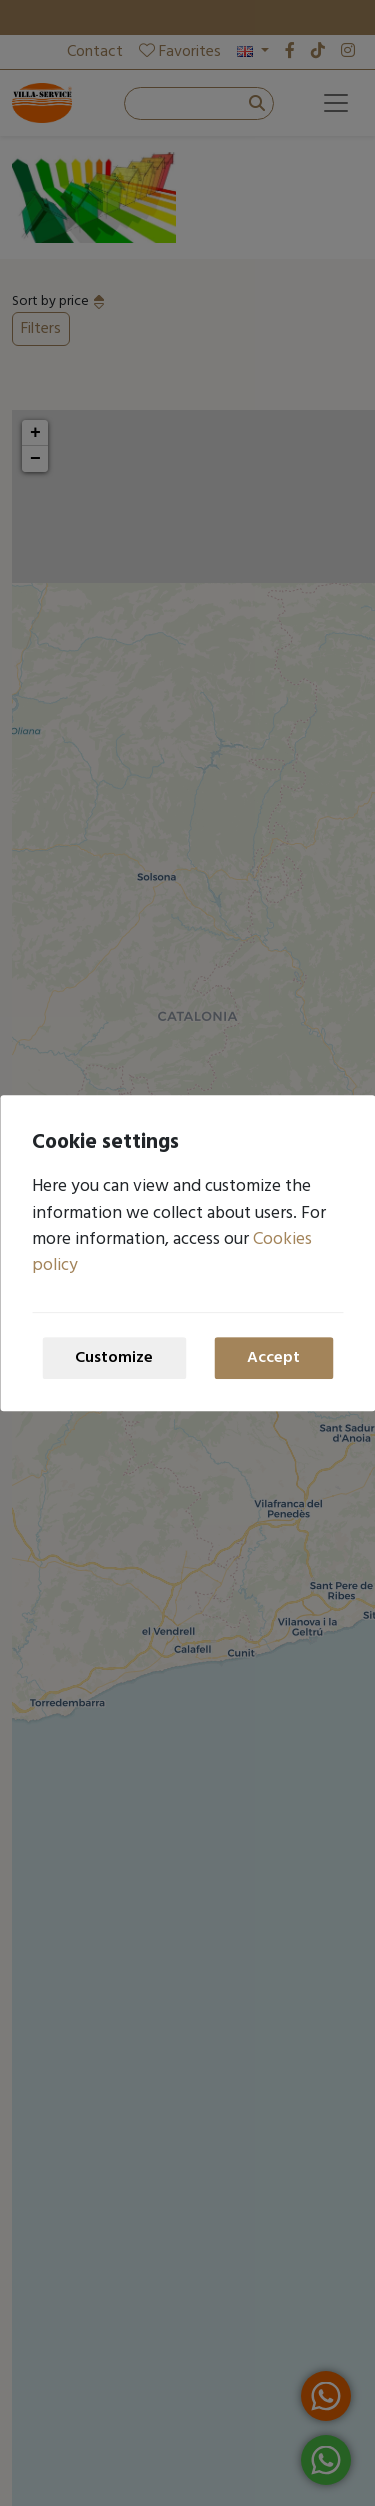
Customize (114, 1358)
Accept (273, 1358)
